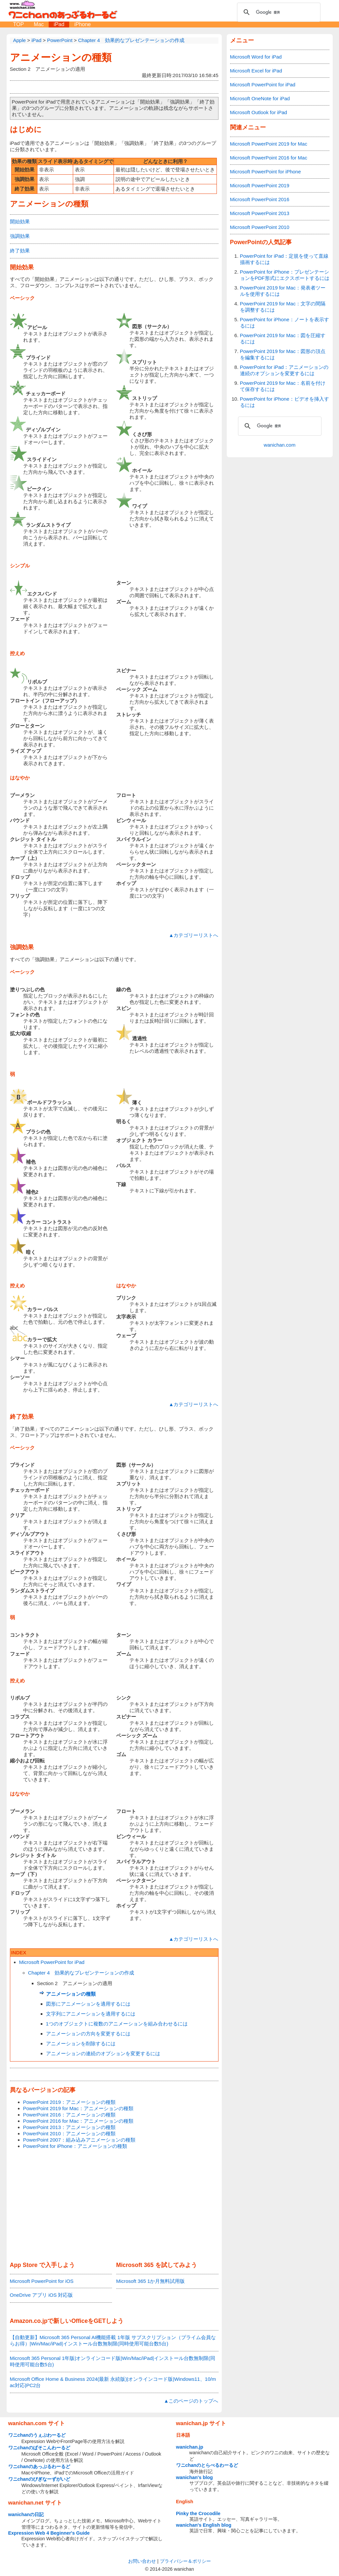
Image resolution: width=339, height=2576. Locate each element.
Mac (39, 24)
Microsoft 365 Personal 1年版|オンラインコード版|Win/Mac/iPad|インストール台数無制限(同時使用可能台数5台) (112, 2361)
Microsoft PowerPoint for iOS (42, 2281)
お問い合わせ (142, 2561)
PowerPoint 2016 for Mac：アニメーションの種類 (78, 2121)
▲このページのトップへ (191, 2401)
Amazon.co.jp (29, 2321)
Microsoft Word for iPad (256, 57)
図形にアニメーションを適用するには (88, 2004)
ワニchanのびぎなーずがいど (39, 2479)
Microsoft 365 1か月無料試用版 (150, 2281)
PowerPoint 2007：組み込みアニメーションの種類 (79, 2140)
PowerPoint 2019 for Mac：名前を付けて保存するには (282, 386)
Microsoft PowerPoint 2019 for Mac (268, 144)
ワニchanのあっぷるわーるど (39, 2466)
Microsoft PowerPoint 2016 (259, 199)
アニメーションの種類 (61, 57)
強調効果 (20, 236)
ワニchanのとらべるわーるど (207, 2465)
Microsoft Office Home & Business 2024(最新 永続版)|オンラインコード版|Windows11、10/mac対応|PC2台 (113, 2382)
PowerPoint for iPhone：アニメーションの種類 (75, 2146)
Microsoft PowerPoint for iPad (52, 1962)
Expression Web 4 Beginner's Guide (49, 2533)
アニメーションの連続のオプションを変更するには (103, 2053)
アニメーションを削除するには (81, 2043)
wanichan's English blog (203, 2525)
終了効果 (20, 250)
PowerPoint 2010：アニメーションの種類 (69, 2133)
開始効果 (20, 221)
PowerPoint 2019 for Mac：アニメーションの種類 (78, 2108)
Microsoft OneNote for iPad (260, 98)
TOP (18, 24)
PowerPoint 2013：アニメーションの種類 (69, 2127)
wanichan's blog (194, 2477)
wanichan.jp (189, 2447)
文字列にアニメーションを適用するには (90, 2014)
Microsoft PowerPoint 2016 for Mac (268, 157)
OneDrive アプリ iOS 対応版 (41, 2295)
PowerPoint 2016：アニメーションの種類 (69, 2114)
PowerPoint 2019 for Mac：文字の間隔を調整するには (282, 307)
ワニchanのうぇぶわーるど (37, 2435)
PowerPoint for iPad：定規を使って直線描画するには (284, 259)
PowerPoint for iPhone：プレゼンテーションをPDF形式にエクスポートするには (284, 275)
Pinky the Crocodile (198, 2513)
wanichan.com (280, 445)
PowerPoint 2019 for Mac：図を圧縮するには (282, 338)
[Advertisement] (114, 2205)
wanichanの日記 (26, 2514)
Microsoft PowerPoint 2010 (259, 227)
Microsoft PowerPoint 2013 (259, 213)
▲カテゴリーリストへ (193, 935)
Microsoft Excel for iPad (256, 70)
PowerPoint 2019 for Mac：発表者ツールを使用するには (282, 291)
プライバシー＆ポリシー (185, 2561)
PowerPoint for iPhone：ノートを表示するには (284, 323)
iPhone (82, 24)
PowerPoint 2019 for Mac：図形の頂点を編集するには (282, 354)
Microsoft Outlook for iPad (258, 112)
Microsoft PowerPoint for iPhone (265, 171)
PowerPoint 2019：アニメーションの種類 (69, 2102)
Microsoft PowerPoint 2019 (259, 185)
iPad (59, 24)
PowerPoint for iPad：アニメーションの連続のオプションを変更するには (284, 370)
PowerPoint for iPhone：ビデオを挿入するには (284, 402)
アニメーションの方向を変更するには (88, 2033)
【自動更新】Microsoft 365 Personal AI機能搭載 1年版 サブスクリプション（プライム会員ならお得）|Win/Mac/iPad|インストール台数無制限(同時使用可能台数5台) (113, 2340)
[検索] (278, 12)
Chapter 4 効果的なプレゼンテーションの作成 (81, 1973)
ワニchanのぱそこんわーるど (39, 2447)
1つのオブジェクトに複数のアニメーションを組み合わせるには (117, 2023)
